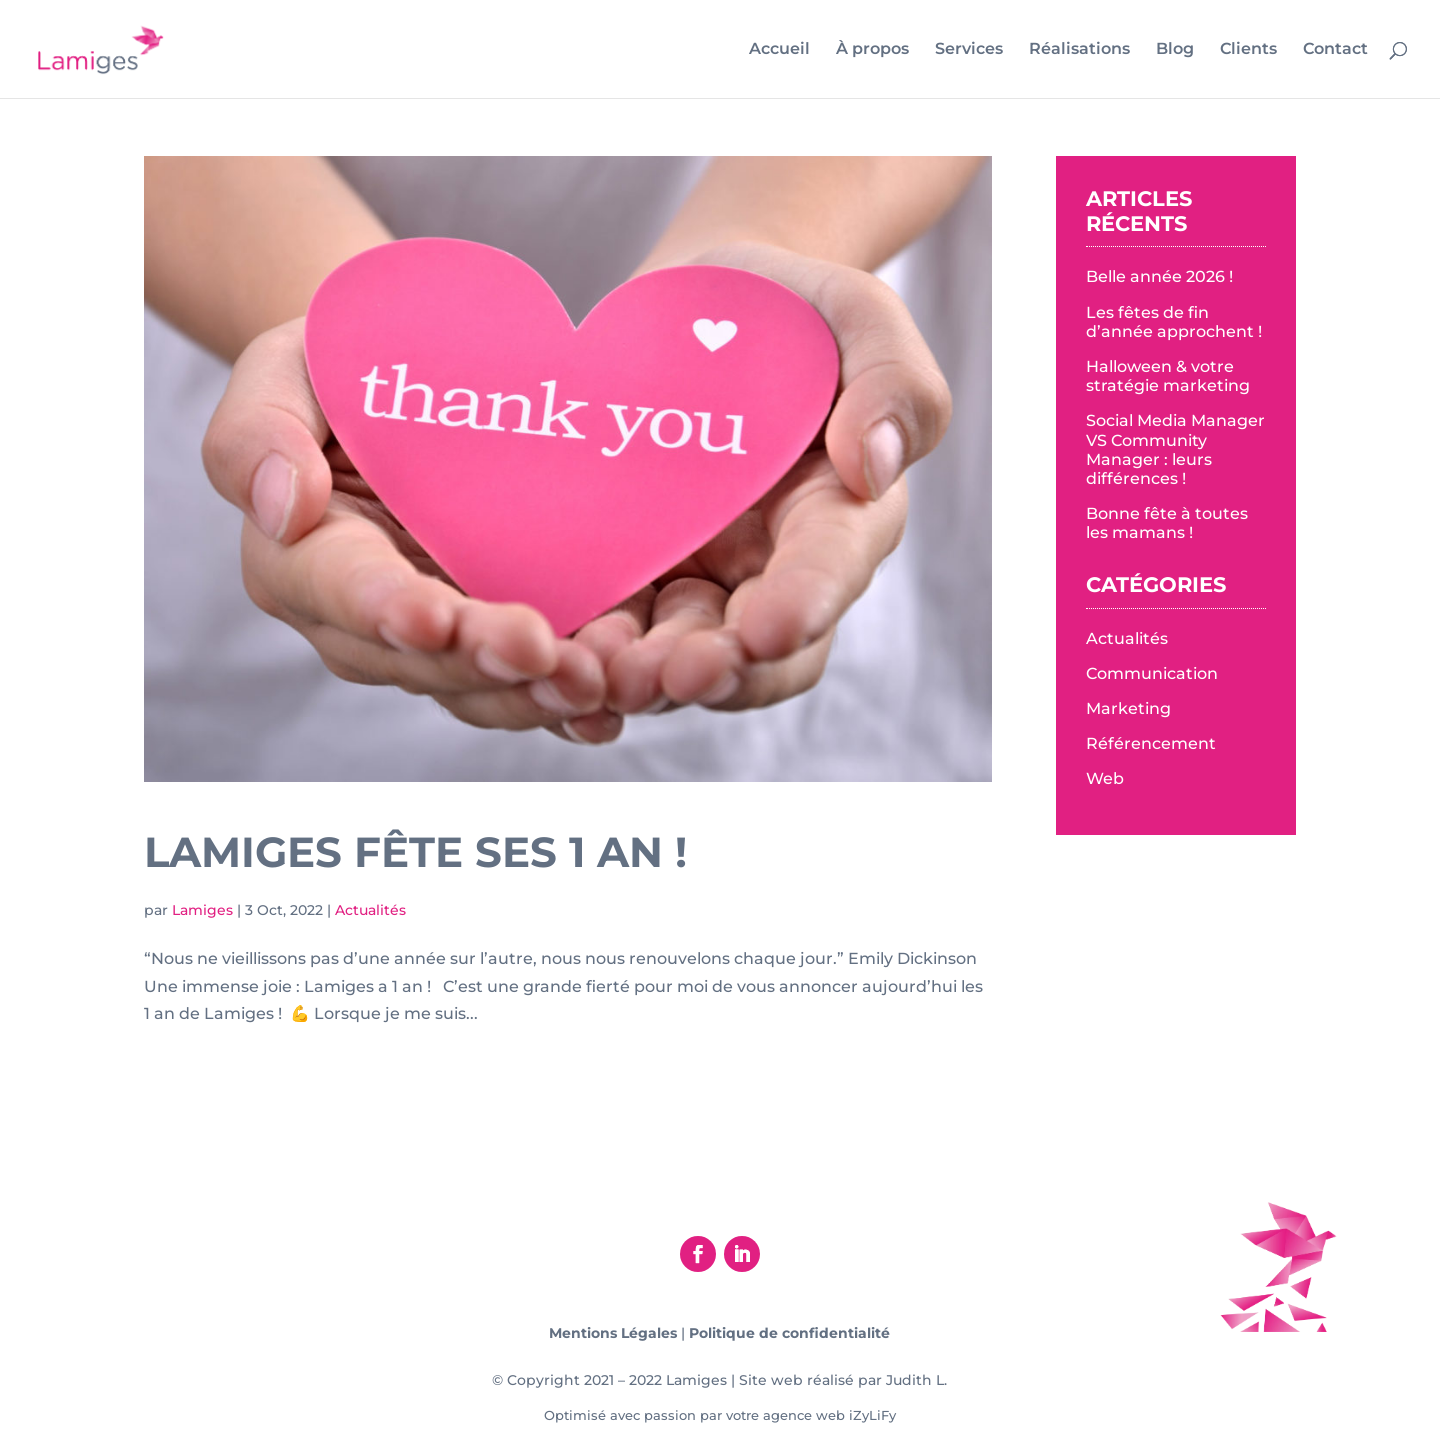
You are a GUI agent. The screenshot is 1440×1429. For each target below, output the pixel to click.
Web (1105, 778)
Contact (1335, 50)
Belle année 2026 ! (1159, 276)
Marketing (1128, 708)
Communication (1152, 673)
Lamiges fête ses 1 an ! (415, 852)
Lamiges (202, 910)
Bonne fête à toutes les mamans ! (1167, 523)
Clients (1248, 50)
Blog (1175, 50)
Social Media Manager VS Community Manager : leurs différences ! (1175, 449)
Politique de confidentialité (789, 1333)
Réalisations (1079, 50)
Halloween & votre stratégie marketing (1168, 376)
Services (969, 50)
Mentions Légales (613, 1333)
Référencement (1151, 743)
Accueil (779, 50)
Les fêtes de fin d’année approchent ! (1174, 322)
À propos (872, 50)
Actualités (370, 910)
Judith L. (916, 1380)
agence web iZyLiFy (829, 1415)
